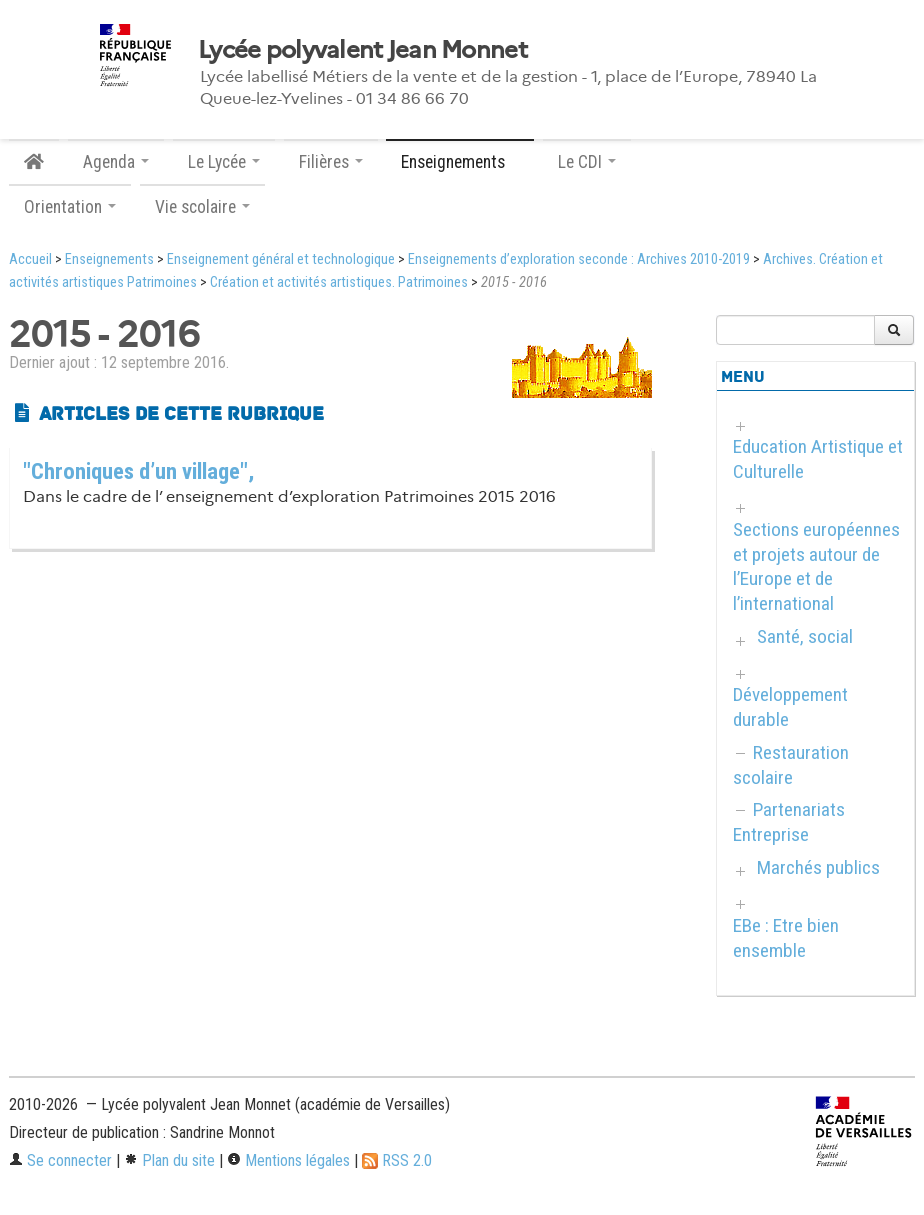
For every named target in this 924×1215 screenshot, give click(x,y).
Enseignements (109, 259)
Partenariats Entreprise (789, 822)
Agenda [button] (116, 162)
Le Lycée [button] (224, 162)
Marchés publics (818, 867)
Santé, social (805, 636)
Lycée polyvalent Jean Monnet (362, 50)
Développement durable (790, 707)
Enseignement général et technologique (281, 259)
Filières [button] (331, 162)
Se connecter (60, 1160)
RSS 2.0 (397, 1160)
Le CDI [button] (587, 162)
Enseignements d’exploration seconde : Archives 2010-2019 (579, 259)
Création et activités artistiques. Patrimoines (339, 282)
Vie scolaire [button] (202, 207)
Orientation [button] (70, 207)
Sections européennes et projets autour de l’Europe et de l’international (816, 567)
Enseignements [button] (460, 162)
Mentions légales (288, 1160)
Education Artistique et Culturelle (818, 459)
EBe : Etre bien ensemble (786, 938)
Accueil (30, 259)
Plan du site (169, 1160)
